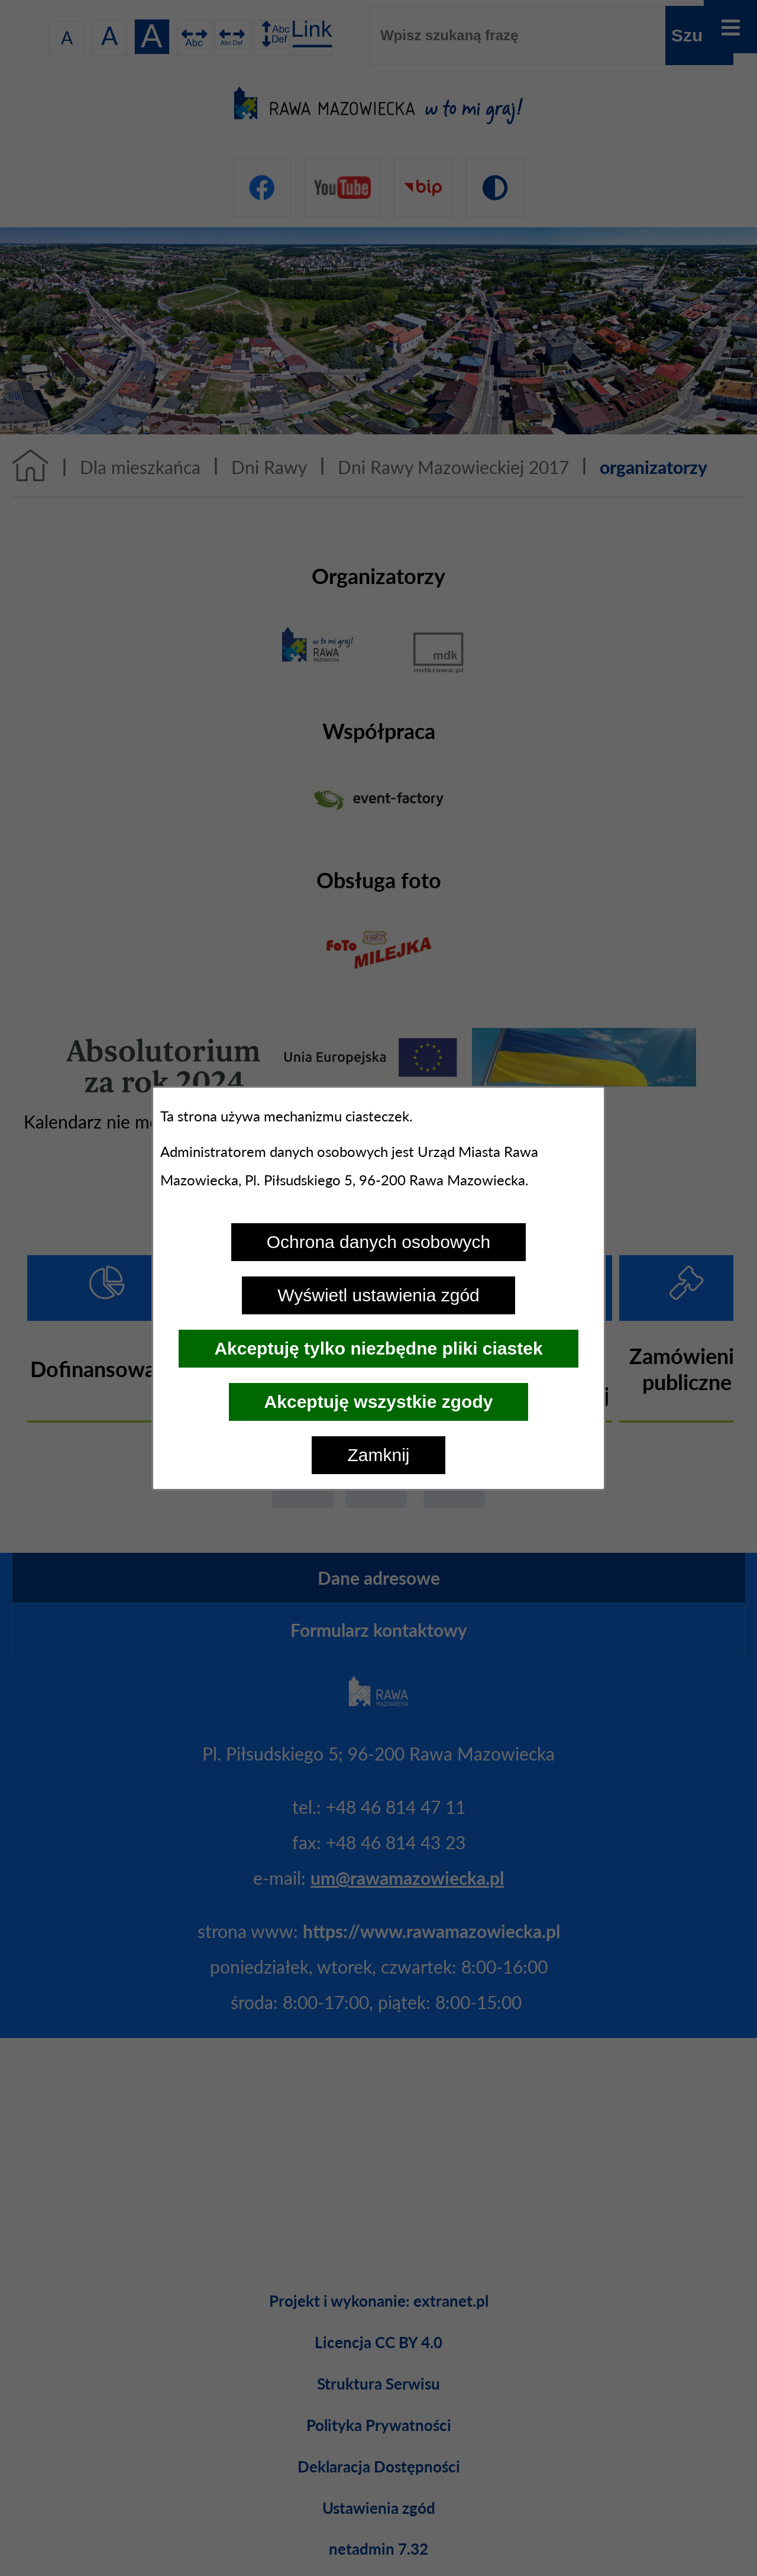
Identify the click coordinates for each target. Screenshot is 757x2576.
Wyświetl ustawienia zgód (378, 1295)
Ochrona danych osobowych (379, 1242)
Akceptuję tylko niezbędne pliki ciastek (378, 1348)
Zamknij (378, 1455)
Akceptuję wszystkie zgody (378, 1401)
